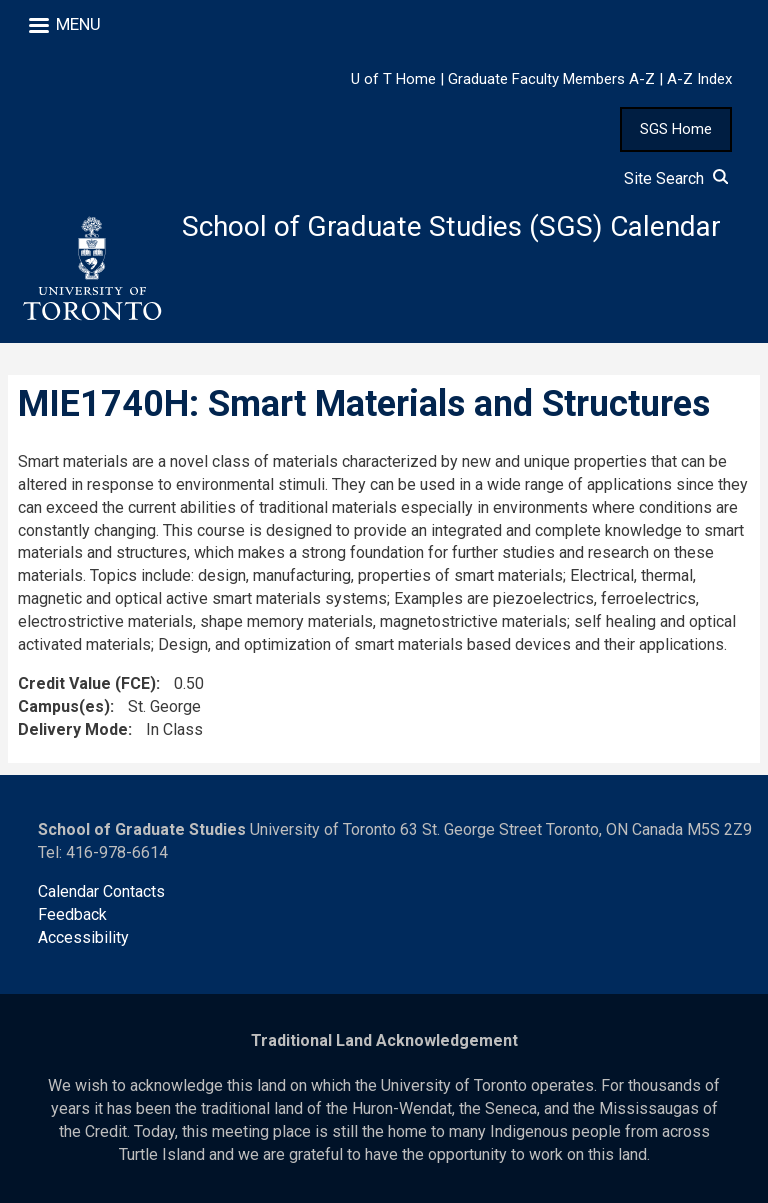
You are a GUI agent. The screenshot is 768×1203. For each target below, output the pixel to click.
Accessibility (83, 937)
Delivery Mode (73, 729)
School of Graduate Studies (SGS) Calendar (451, 226)
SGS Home (676, 129)
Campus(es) (64, 706)
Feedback (72, 914)
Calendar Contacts (101, 891)
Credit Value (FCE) (87, 683)
